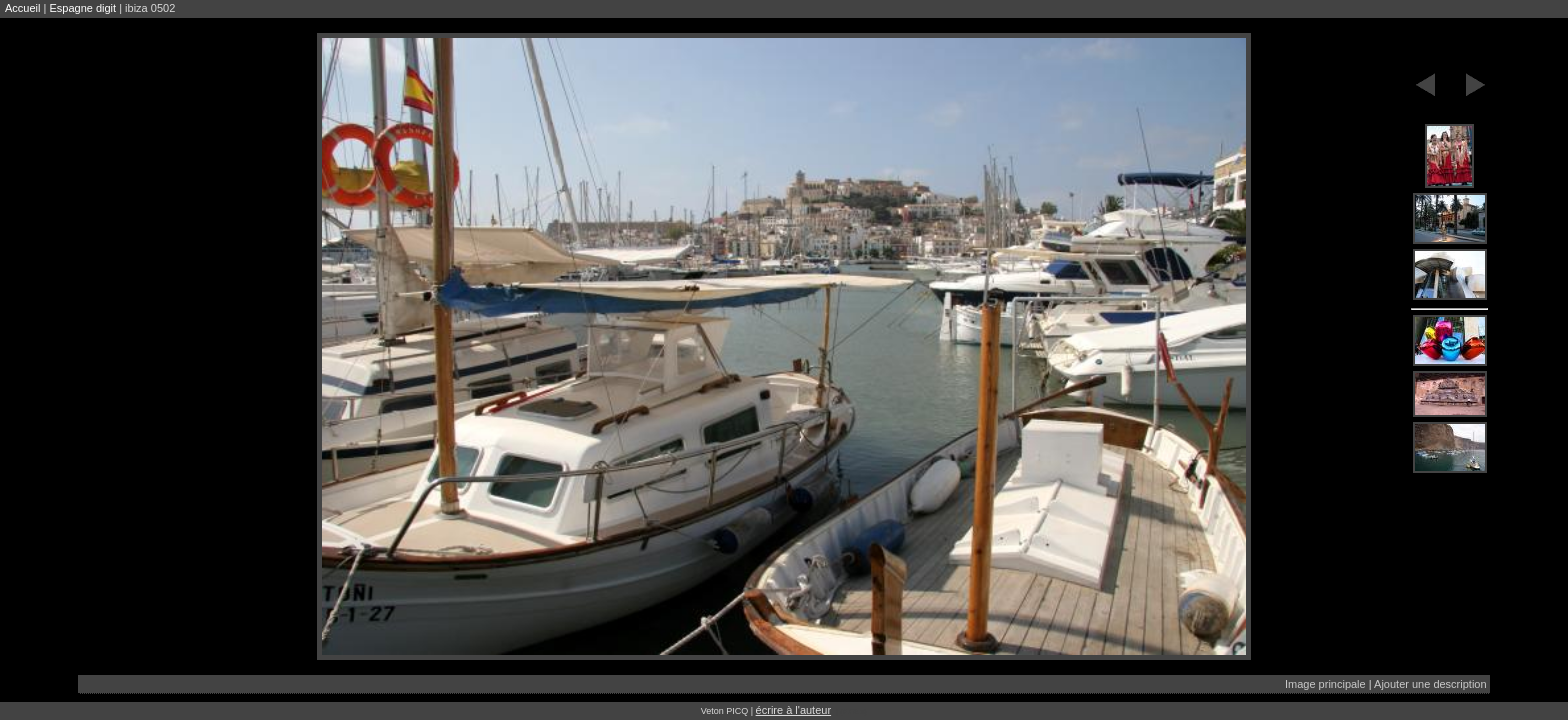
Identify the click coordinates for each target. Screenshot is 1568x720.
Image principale (1325, 684)
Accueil (22, 8)
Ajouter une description (1430, 684)
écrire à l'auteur (793, 710)
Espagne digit (82, 8)
